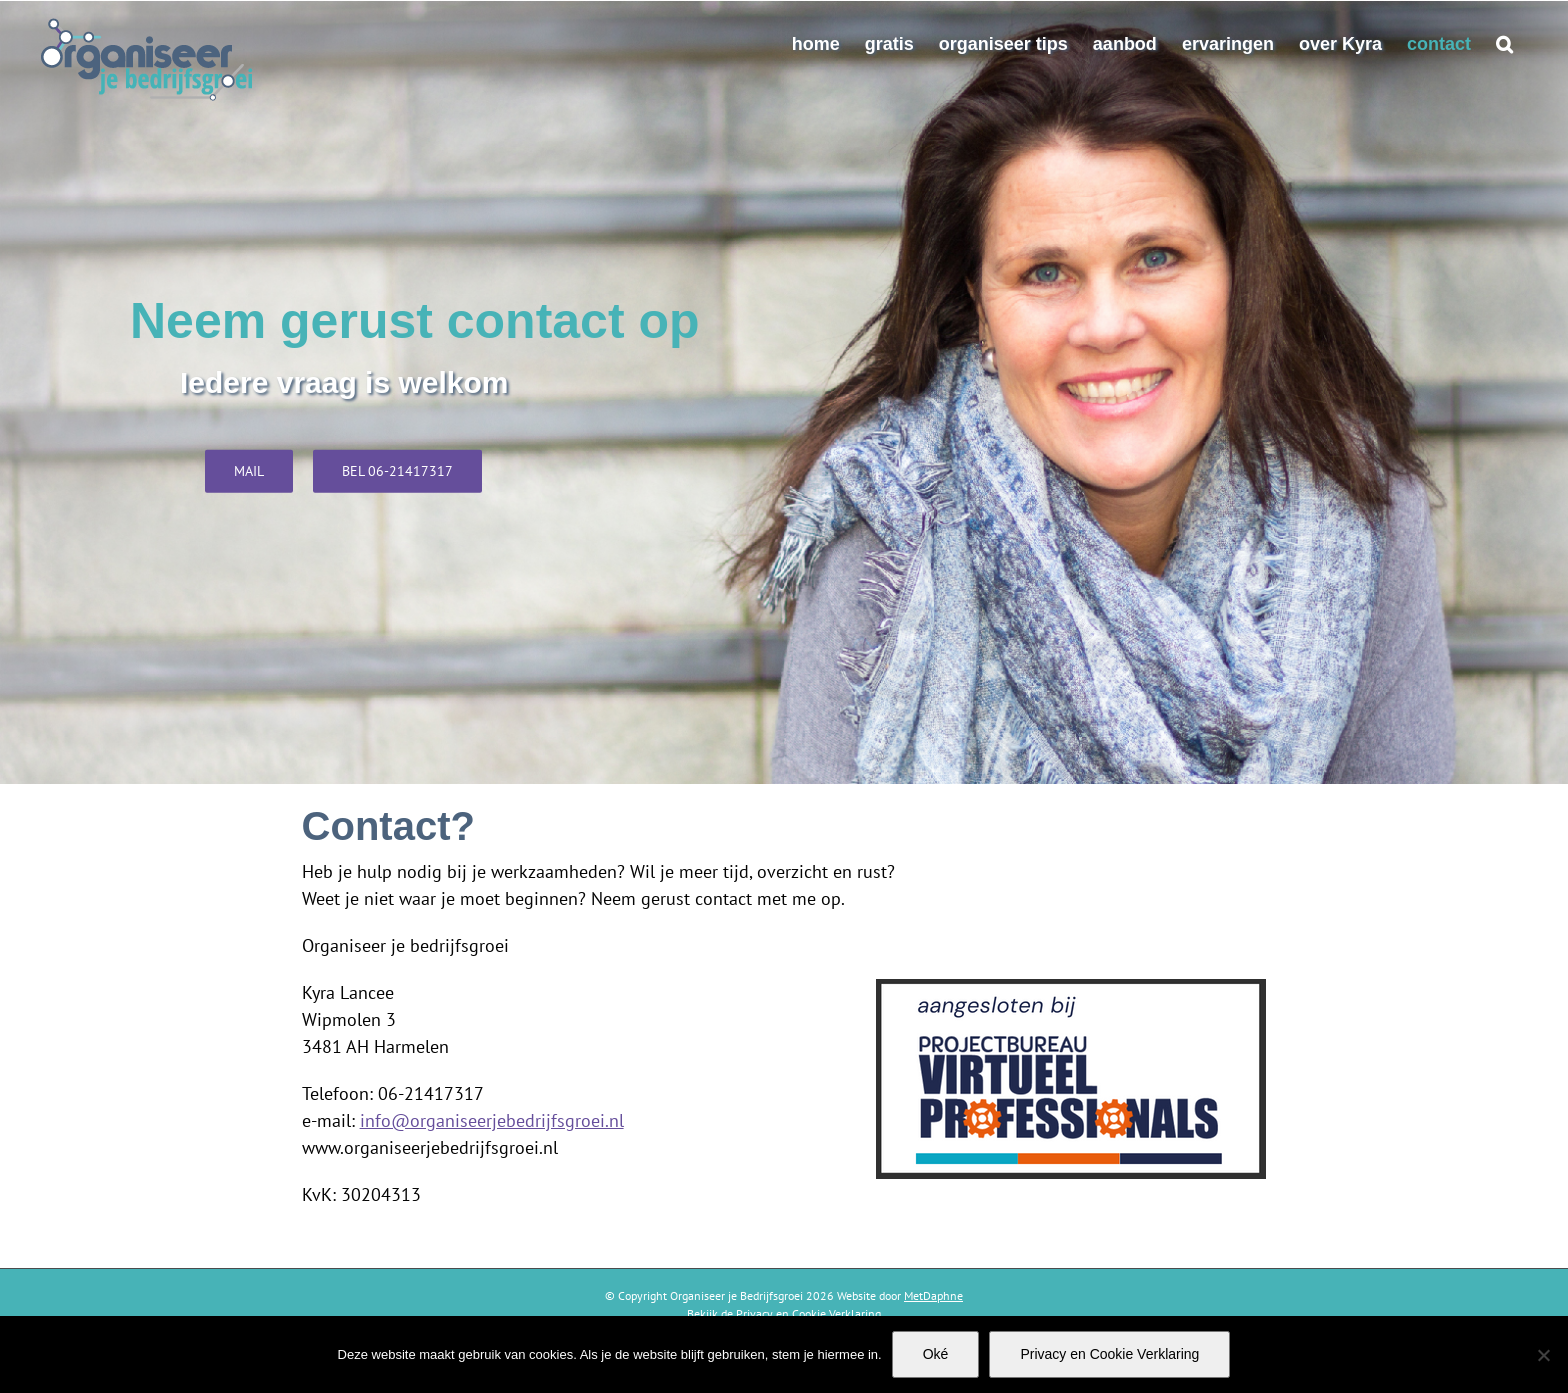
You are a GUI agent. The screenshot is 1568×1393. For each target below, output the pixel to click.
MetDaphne (933, 1295)
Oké (936, 1354)
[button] (1504, 44)
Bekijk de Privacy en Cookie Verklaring (784, 1313)
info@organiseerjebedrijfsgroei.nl (492, 1120)
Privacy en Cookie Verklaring (1109, 1354)
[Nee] (1543, 1355)
